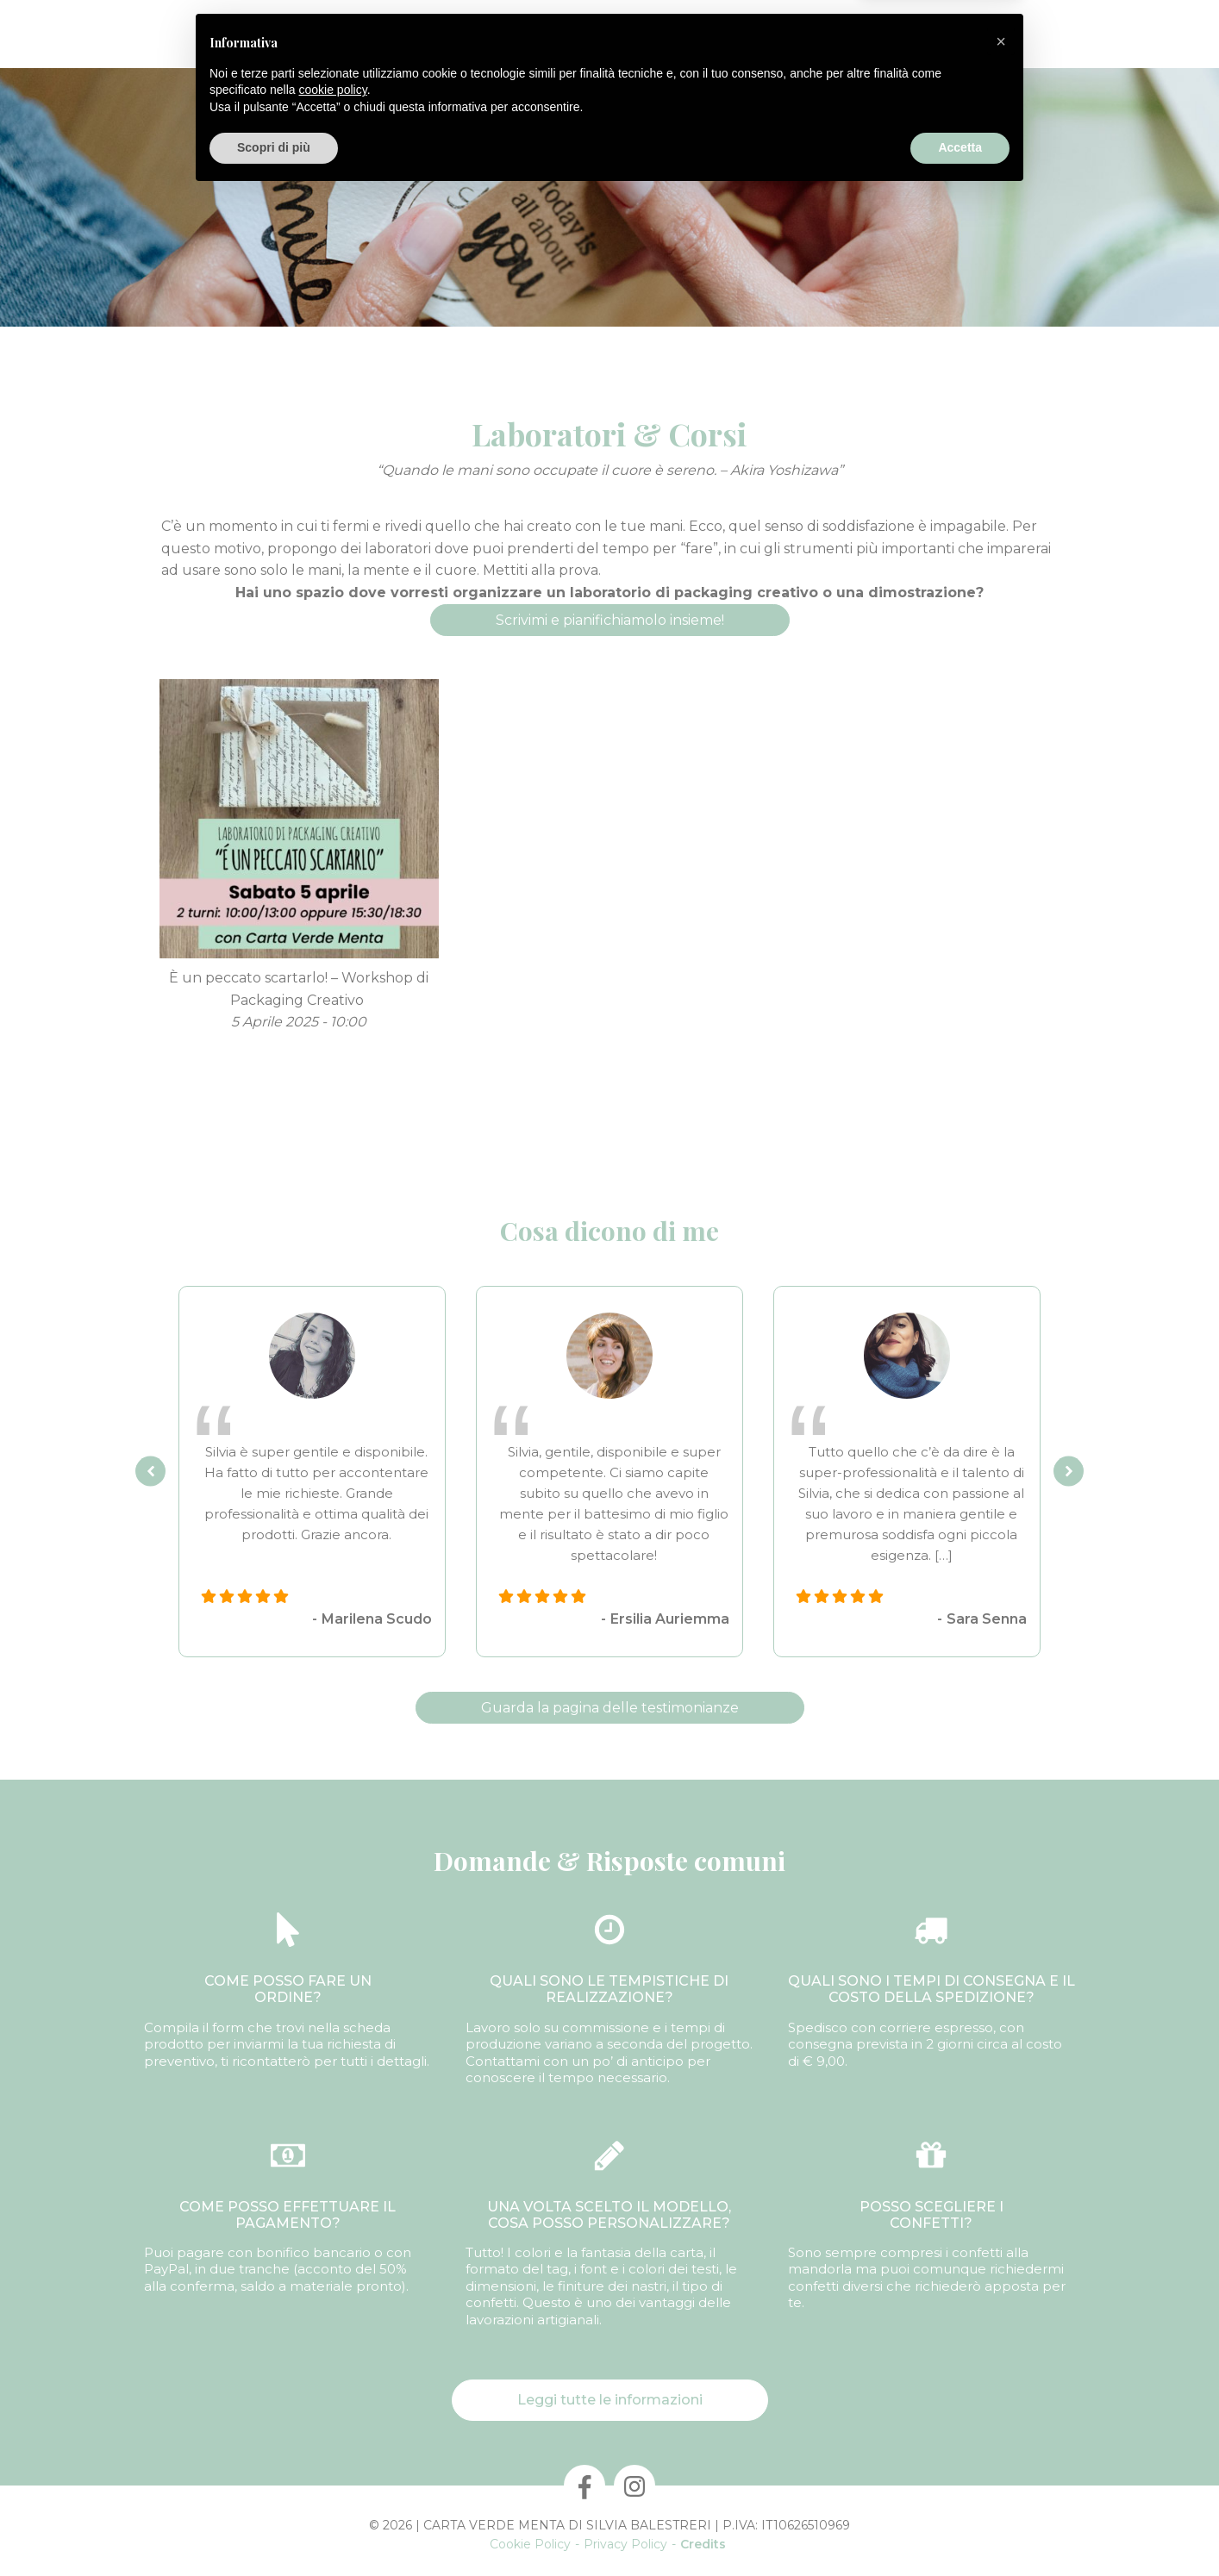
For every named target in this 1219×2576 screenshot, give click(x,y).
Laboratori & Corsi (730, 34)
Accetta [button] (960, 2528)
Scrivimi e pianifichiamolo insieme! (610, 620)
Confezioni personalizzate (461, 34)
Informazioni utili (938, 34)
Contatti (836, 34)
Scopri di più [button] (273, 2528)
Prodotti (326, 34)
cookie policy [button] (333, 2471)
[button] (1001, 2422)
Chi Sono (249, 34)
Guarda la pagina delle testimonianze (610, 1708)
